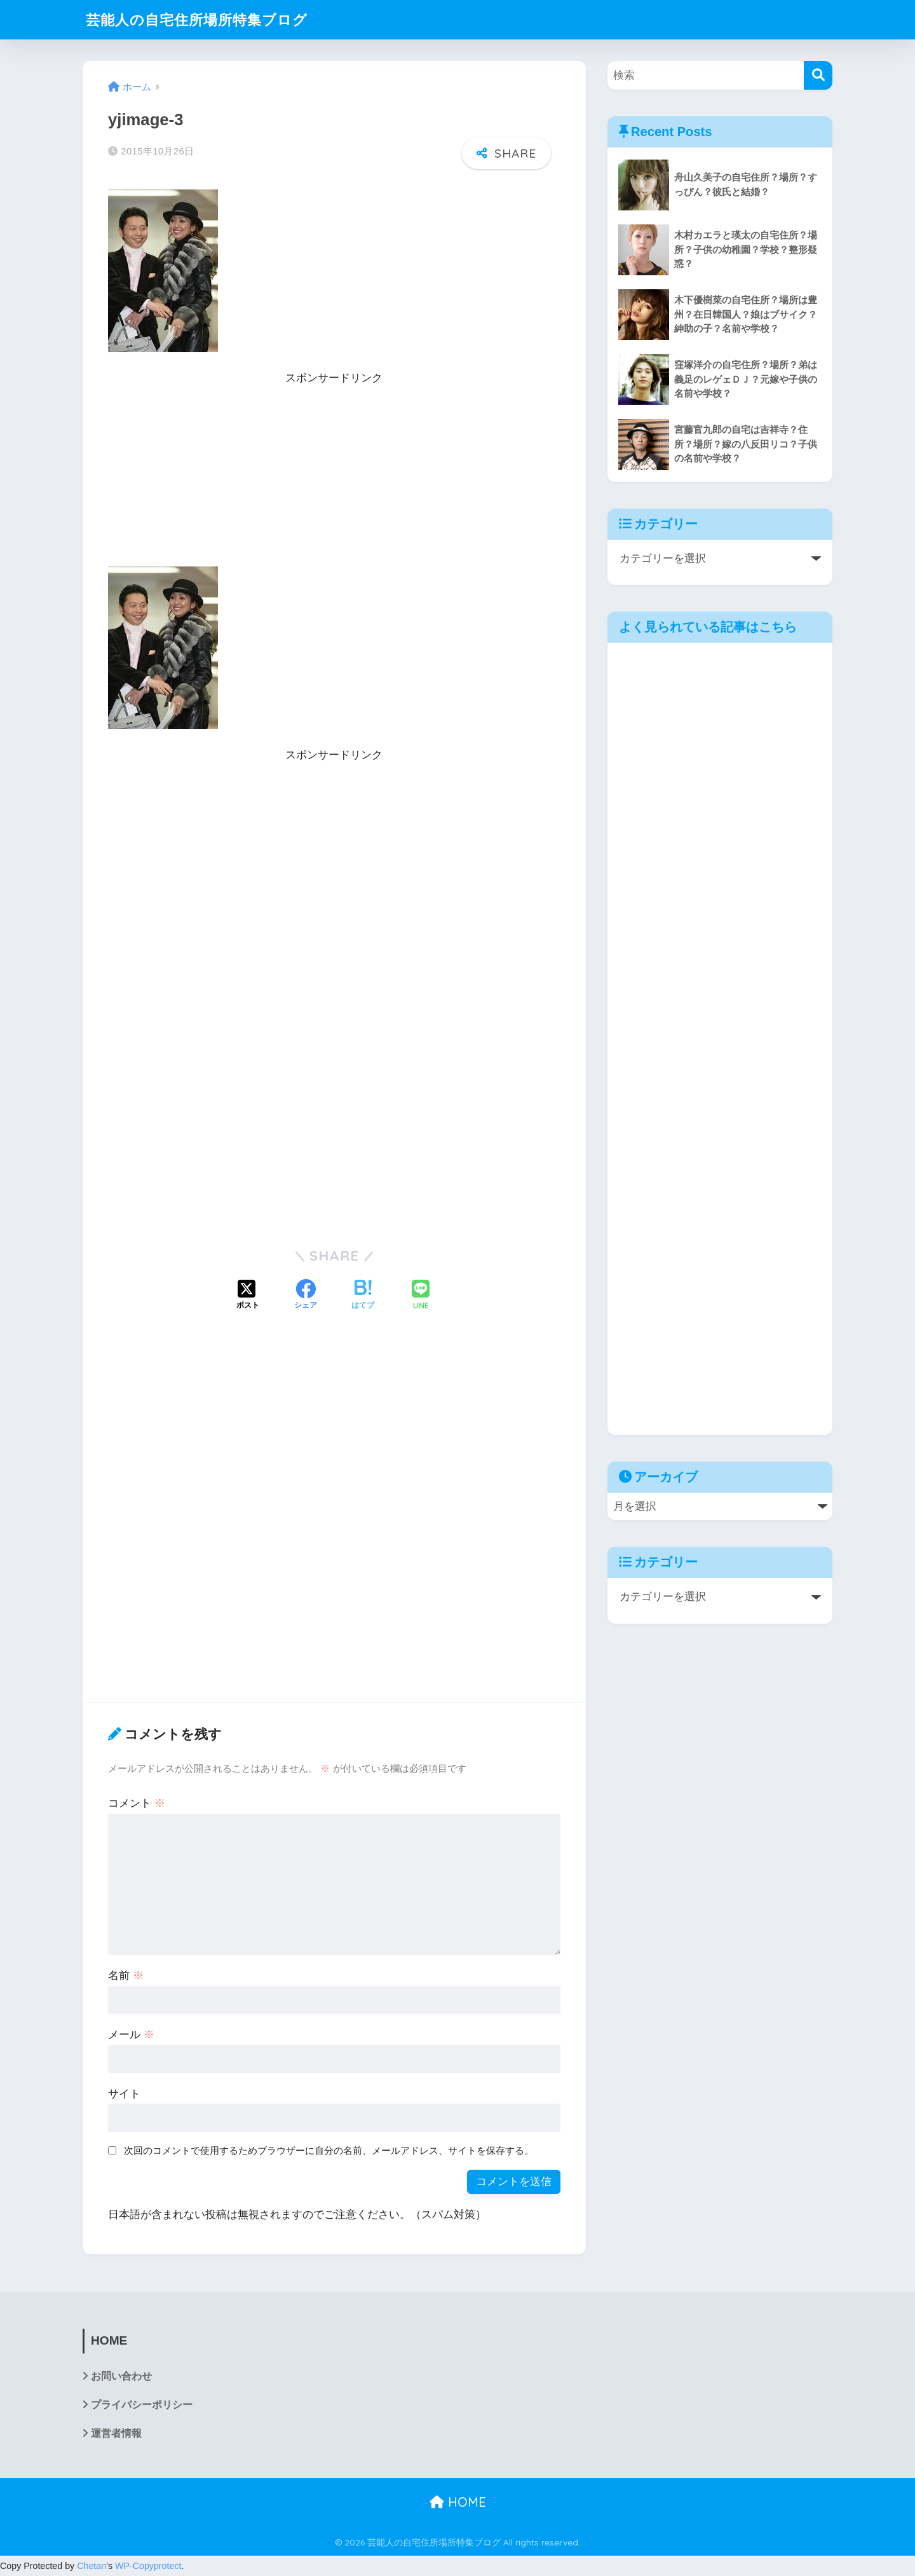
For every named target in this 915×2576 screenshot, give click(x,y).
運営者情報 (116, 2433)
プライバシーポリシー (142, 2404)
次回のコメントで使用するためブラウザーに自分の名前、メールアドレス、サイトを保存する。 (329, 2150)
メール (131, 2035)
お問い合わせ (121, 2376)
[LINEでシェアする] (421, 1295)
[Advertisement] (334, 477)
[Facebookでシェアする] (305, 1295)
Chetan (91, 2566)
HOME (458, 2502)
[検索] (818, 75)
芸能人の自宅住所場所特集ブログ (201, 19)
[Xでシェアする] (247, 1295)
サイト (124, 2094)
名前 (126, 1976)
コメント (136, 1803)
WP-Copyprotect (148, 2566)
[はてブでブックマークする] (362, 1295)
